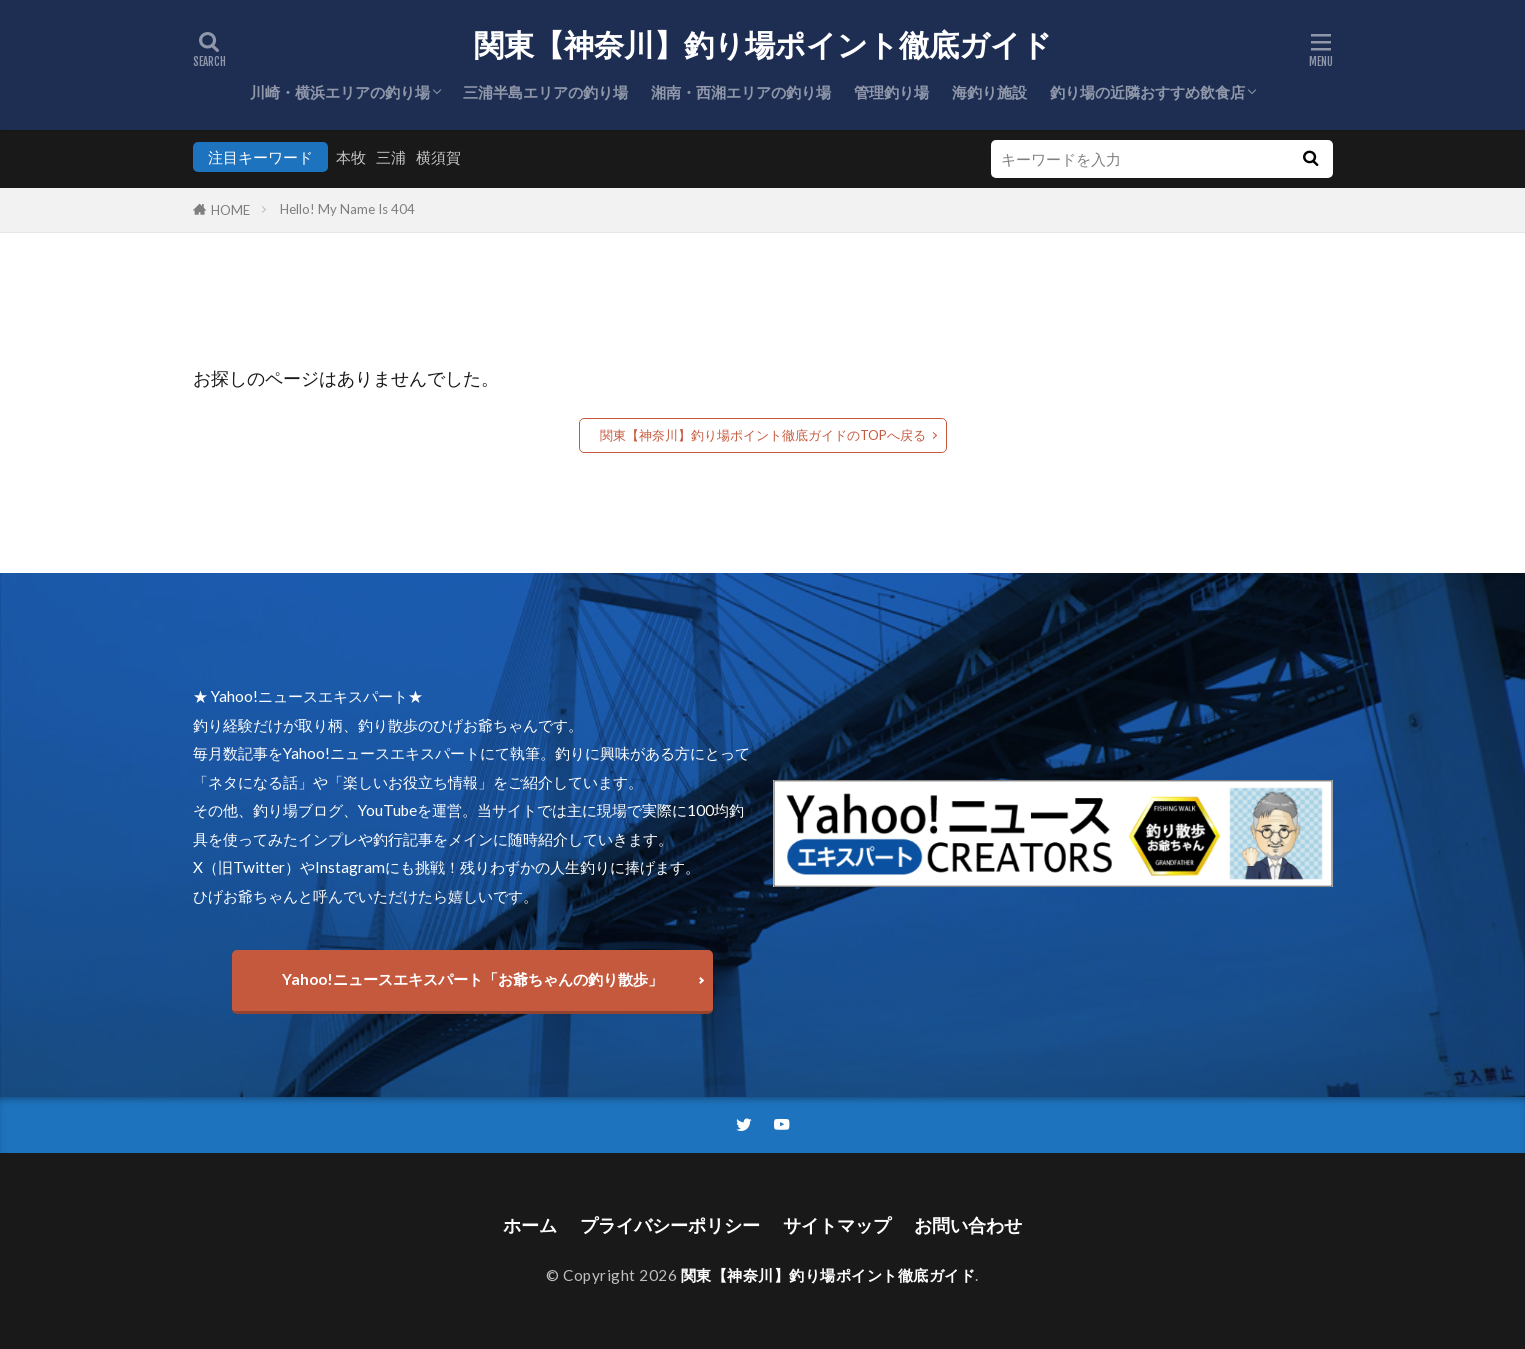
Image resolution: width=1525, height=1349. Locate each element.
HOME (230, 210)
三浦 (391, 157)
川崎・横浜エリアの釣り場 (340, 92)
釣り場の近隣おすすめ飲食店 (1147, 92)
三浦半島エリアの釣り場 (545, 92)
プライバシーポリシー (670, 1225)
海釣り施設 (989, 92)
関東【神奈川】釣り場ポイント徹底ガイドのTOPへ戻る (763, 435)
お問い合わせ (968, 1225)
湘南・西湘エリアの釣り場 (741, 92)
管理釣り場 (891, 92)
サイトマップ (837, 1225)
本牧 (351, 157)
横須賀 (438, 157)
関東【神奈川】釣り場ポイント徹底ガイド (763, 45)
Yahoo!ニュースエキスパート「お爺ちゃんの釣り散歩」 (472, 979)
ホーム (530, 1225)
